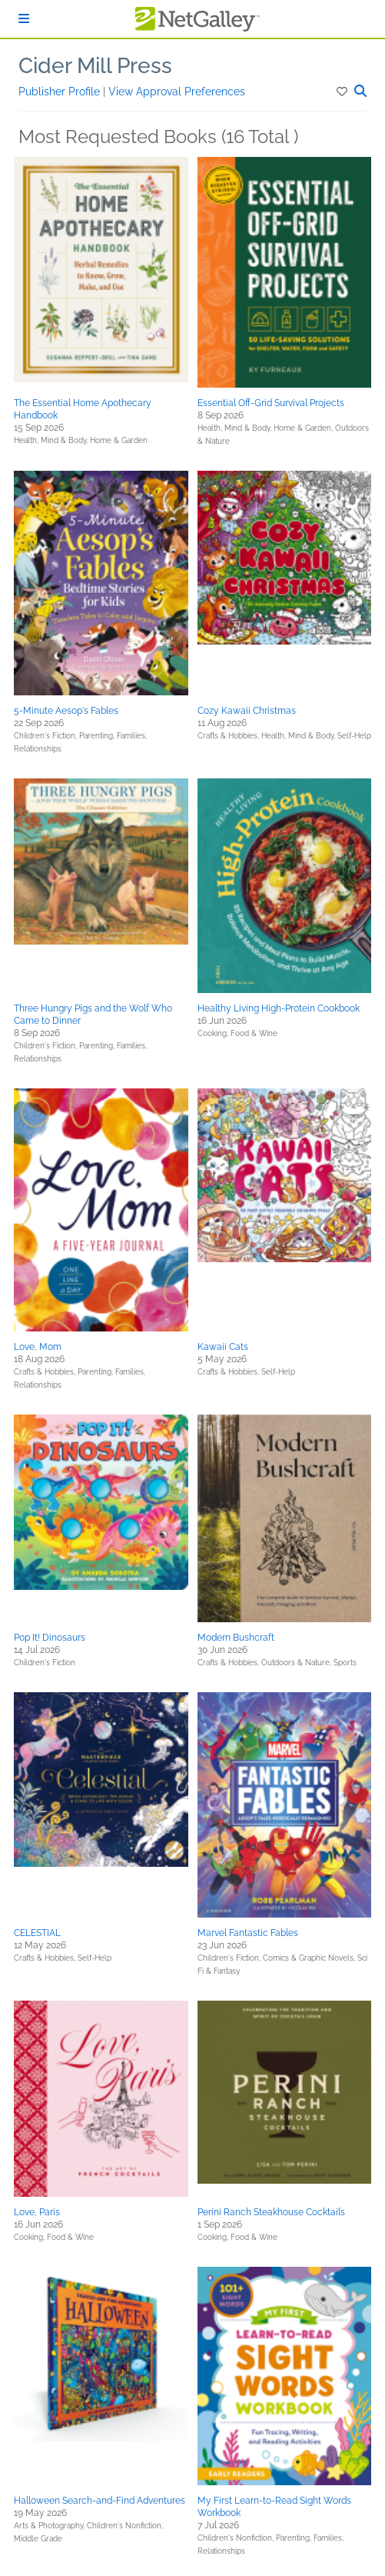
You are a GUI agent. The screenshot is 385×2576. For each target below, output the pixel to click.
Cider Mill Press (95, 65)
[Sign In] (23, 18)
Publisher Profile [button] (60, 91)
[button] (343, 91)
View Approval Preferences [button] (176, 91)
